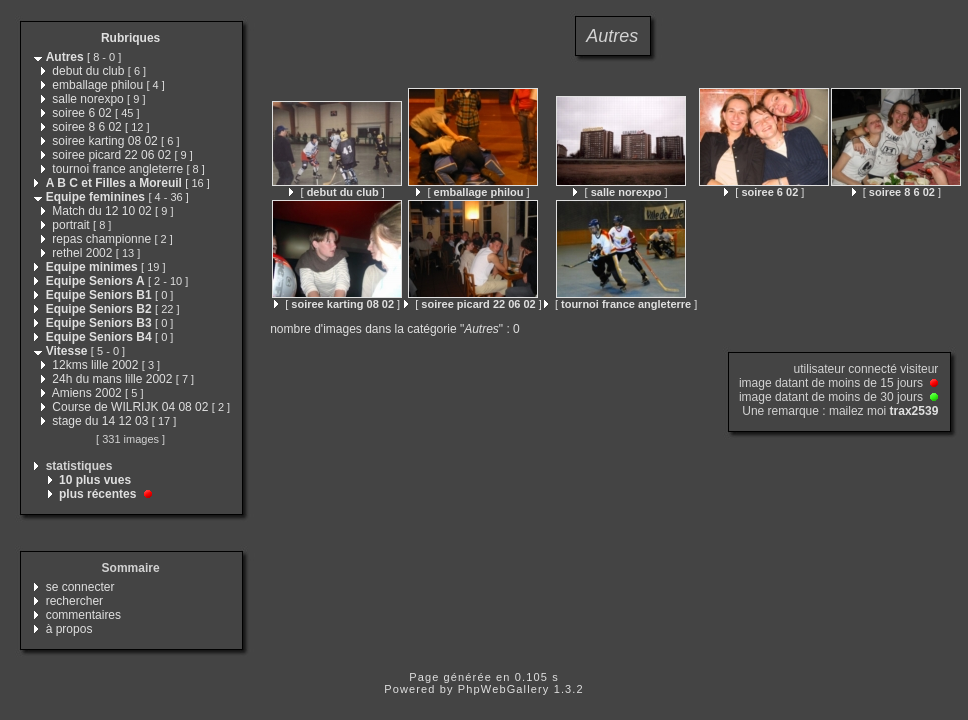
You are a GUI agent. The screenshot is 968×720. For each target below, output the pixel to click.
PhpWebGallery (504, 689)
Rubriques (130, 38)
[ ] (336, 192)
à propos (69, 629)
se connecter (80, 587)
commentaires (83, 615)
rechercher (74, 601)
